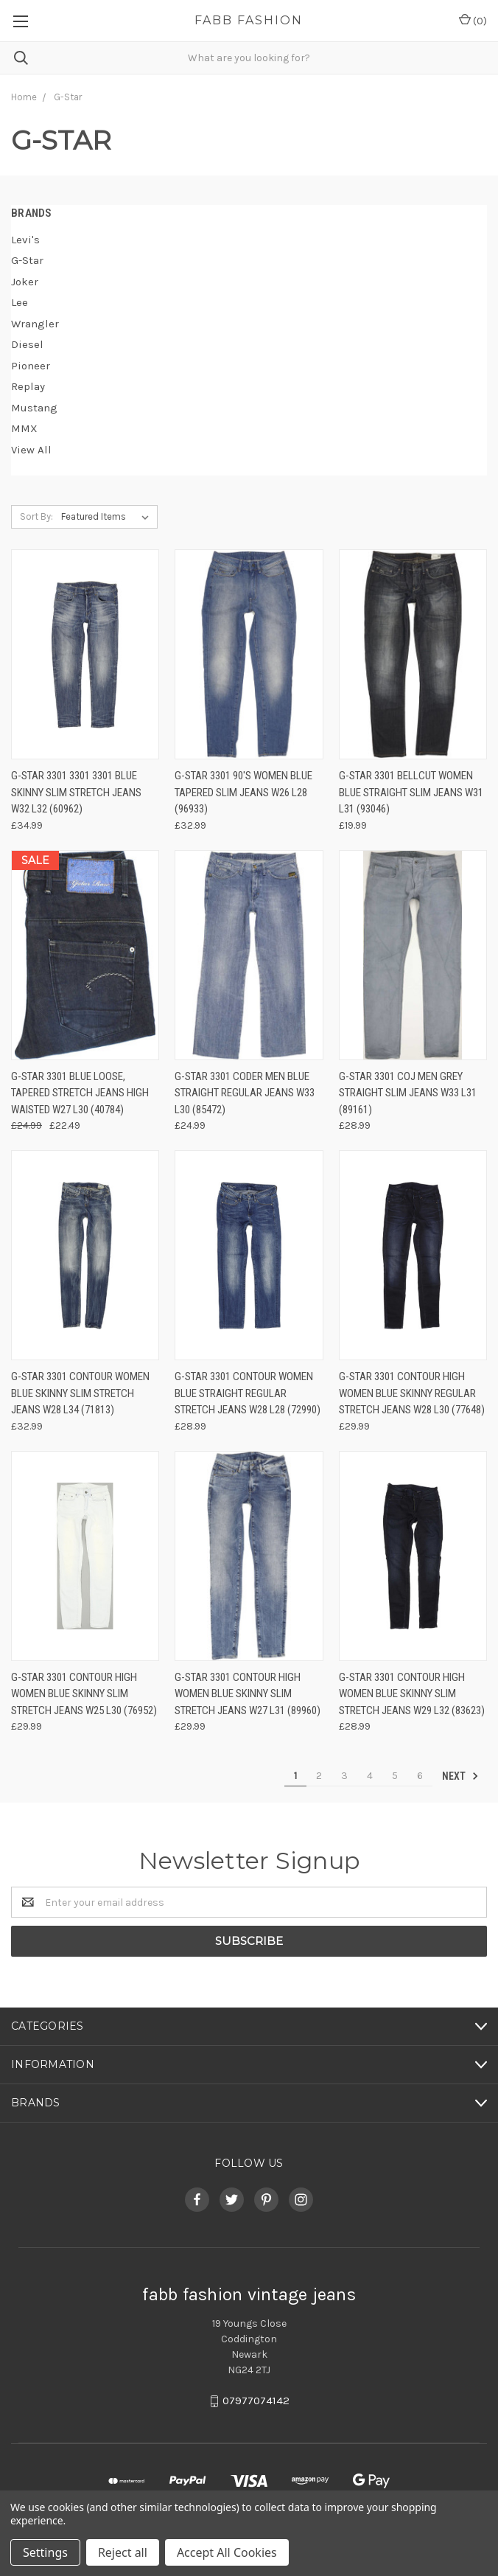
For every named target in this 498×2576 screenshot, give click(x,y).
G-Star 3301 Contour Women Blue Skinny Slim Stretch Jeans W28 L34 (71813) (80, 1393)
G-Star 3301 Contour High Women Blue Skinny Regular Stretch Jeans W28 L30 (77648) (412, 1393)
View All (31, 449)
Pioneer (30, 365)
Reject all (122, 2552)
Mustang (34, 407)
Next (460, 1776)
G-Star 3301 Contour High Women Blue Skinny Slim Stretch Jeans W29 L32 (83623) (412, 1694)
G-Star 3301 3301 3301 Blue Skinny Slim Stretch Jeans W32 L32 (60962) (76, 792)
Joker (24, 281)
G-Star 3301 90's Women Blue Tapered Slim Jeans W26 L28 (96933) (243, 792)
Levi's (25, 239)
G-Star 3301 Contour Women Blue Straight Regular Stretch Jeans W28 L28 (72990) (247, 1393)
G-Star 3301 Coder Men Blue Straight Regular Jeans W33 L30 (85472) (245, 1093)
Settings (45, 2552)
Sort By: (36, 516)
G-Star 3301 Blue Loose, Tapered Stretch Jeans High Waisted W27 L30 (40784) (80, 1093)
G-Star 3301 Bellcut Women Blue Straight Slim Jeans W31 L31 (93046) (411, 792)
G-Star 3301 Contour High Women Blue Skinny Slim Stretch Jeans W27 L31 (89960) (247, 1694)
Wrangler (35, 323)
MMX (24, 428)
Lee (19, 302)
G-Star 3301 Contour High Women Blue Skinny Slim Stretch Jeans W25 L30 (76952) (84, 1694)
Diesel (27, 344)
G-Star (27, 260)
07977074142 (256, 2401)
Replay (28, 386)
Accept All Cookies (227, 2552)
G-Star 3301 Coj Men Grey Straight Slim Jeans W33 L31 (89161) (408, 1093)
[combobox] (249, 57)
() (473, 20)
